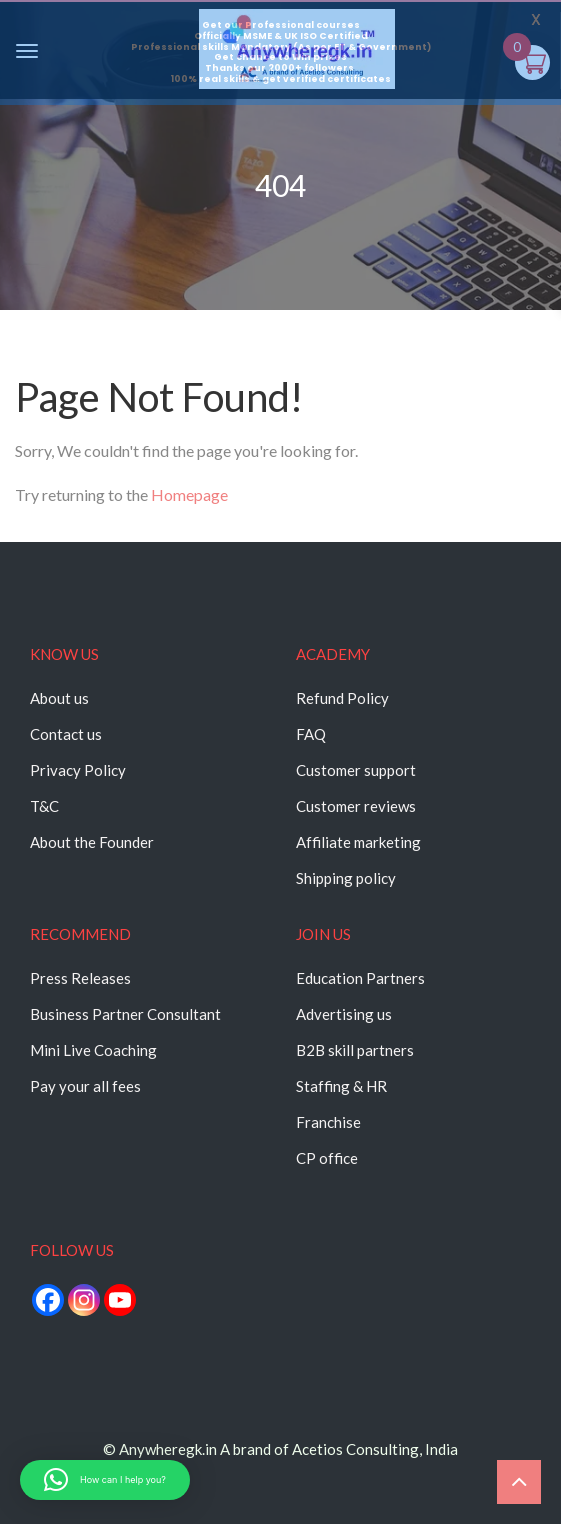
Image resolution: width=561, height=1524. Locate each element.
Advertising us (344, 1014)
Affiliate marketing (358, 842)
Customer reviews (356, 806)
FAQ (311, 734)
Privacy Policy (78, 770)
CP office (327, 1158)
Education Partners (360, 978)
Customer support (356, 770)
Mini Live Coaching (93, 1050)
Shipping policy (346, 878)
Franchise (328, 1122)
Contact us (66, 734)
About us (59, 698)
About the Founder (92, 842)
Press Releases (80, 978)
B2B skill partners (355, 1050)
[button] (105, 1480)
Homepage (189, 494)
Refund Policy (342, 698)
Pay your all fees (85, 1086)
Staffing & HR (341, 1086)
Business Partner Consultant (125, 1014)
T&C (44, 806)
